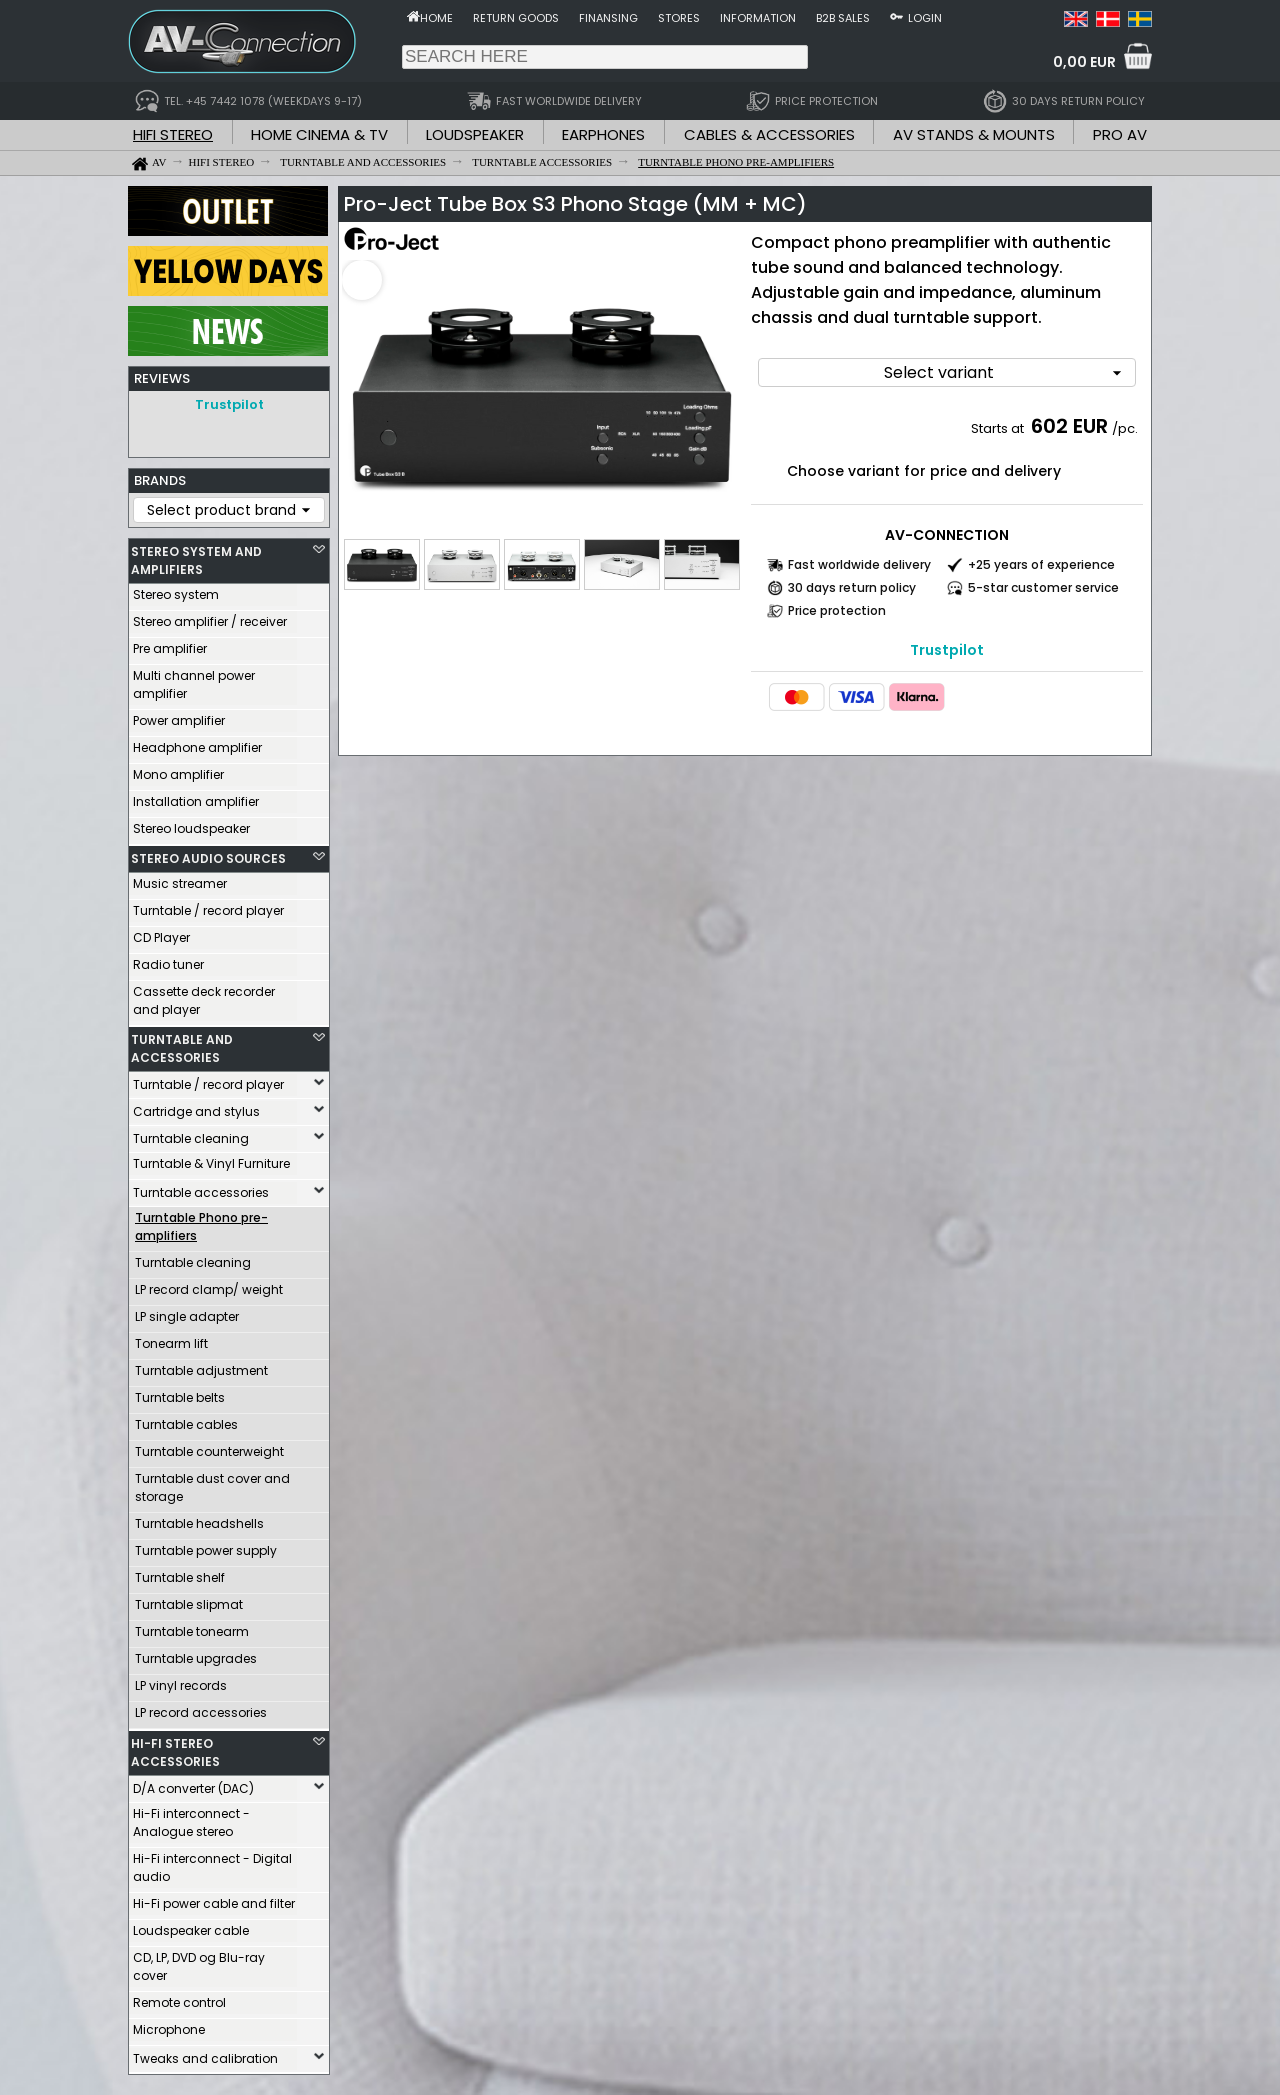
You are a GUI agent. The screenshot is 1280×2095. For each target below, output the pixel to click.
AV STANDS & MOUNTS (974, 134)
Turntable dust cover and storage (212, 1487)
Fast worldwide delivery (859, 564)
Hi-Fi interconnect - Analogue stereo (191, 1822)
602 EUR (1069, 426)
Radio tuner (168, 964)
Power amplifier (179, 720)
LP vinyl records (181, 1685)
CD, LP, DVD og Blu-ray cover (199, 1966)
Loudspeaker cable (191, 1930)
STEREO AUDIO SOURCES (208, 858)
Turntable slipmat (189, 1604)
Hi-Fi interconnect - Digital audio (212, 1867)
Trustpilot (229, 404)
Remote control (179, 2002)
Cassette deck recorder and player (204, 1000)
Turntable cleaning (191, 1138)
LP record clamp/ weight (209, 1289)
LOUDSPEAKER (475, 134)
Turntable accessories (201, 1192)
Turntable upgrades (196, 1658)
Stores (679, 18)
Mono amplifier (178, 774)
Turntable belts (180, 1397)
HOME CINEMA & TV (319, 134)
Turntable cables (186, 1424)
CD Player (161, 937)
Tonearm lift (171, 1343)
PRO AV (1120, 134)
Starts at (999, 428)
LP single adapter (187, 1316)
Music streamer (180, 883)
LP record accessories (201, 1712)
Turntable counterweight (209, 1451)
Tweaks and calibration (205, 2058)
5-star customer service (1043, 587)
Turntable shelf (180, 1577)
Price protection (837, 610)
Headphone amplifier (197, 747)
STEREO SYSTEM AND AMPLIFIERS (196, 560)
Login (925, 18)
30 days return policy (852, 587)
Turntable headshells (199, 1523)
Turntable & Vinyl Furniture (211, 1163)
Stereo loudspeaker (191, 828)
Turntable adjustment (201, 1370)
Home (436, 18)
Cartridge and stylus (196, 1111)
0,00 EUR (1084, 62)
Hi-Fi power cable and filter (214, 1903)
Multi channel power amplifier (194, 684)
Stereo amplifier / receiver (210, 621)
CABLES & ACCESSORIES (769, 134)
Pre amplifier (170, 648)
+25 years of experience (1041, 564)
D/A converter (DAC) (193, 1788)
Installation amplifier (196, 801)
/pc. (1125, 428)
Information (758, 18)
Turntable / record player (208, 910)
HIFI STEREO (173, 134)
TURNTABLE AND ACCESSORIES (182, 1048)
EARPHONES (603, 134)
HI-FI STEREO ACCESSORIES (175, 1752)
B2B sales (843, 18)
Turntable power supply (206, 1550)
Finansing (608, 18)
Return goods (516, 18)
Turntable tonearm (192, 1631)
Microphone (169, 2029)
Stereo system (176, 594)
